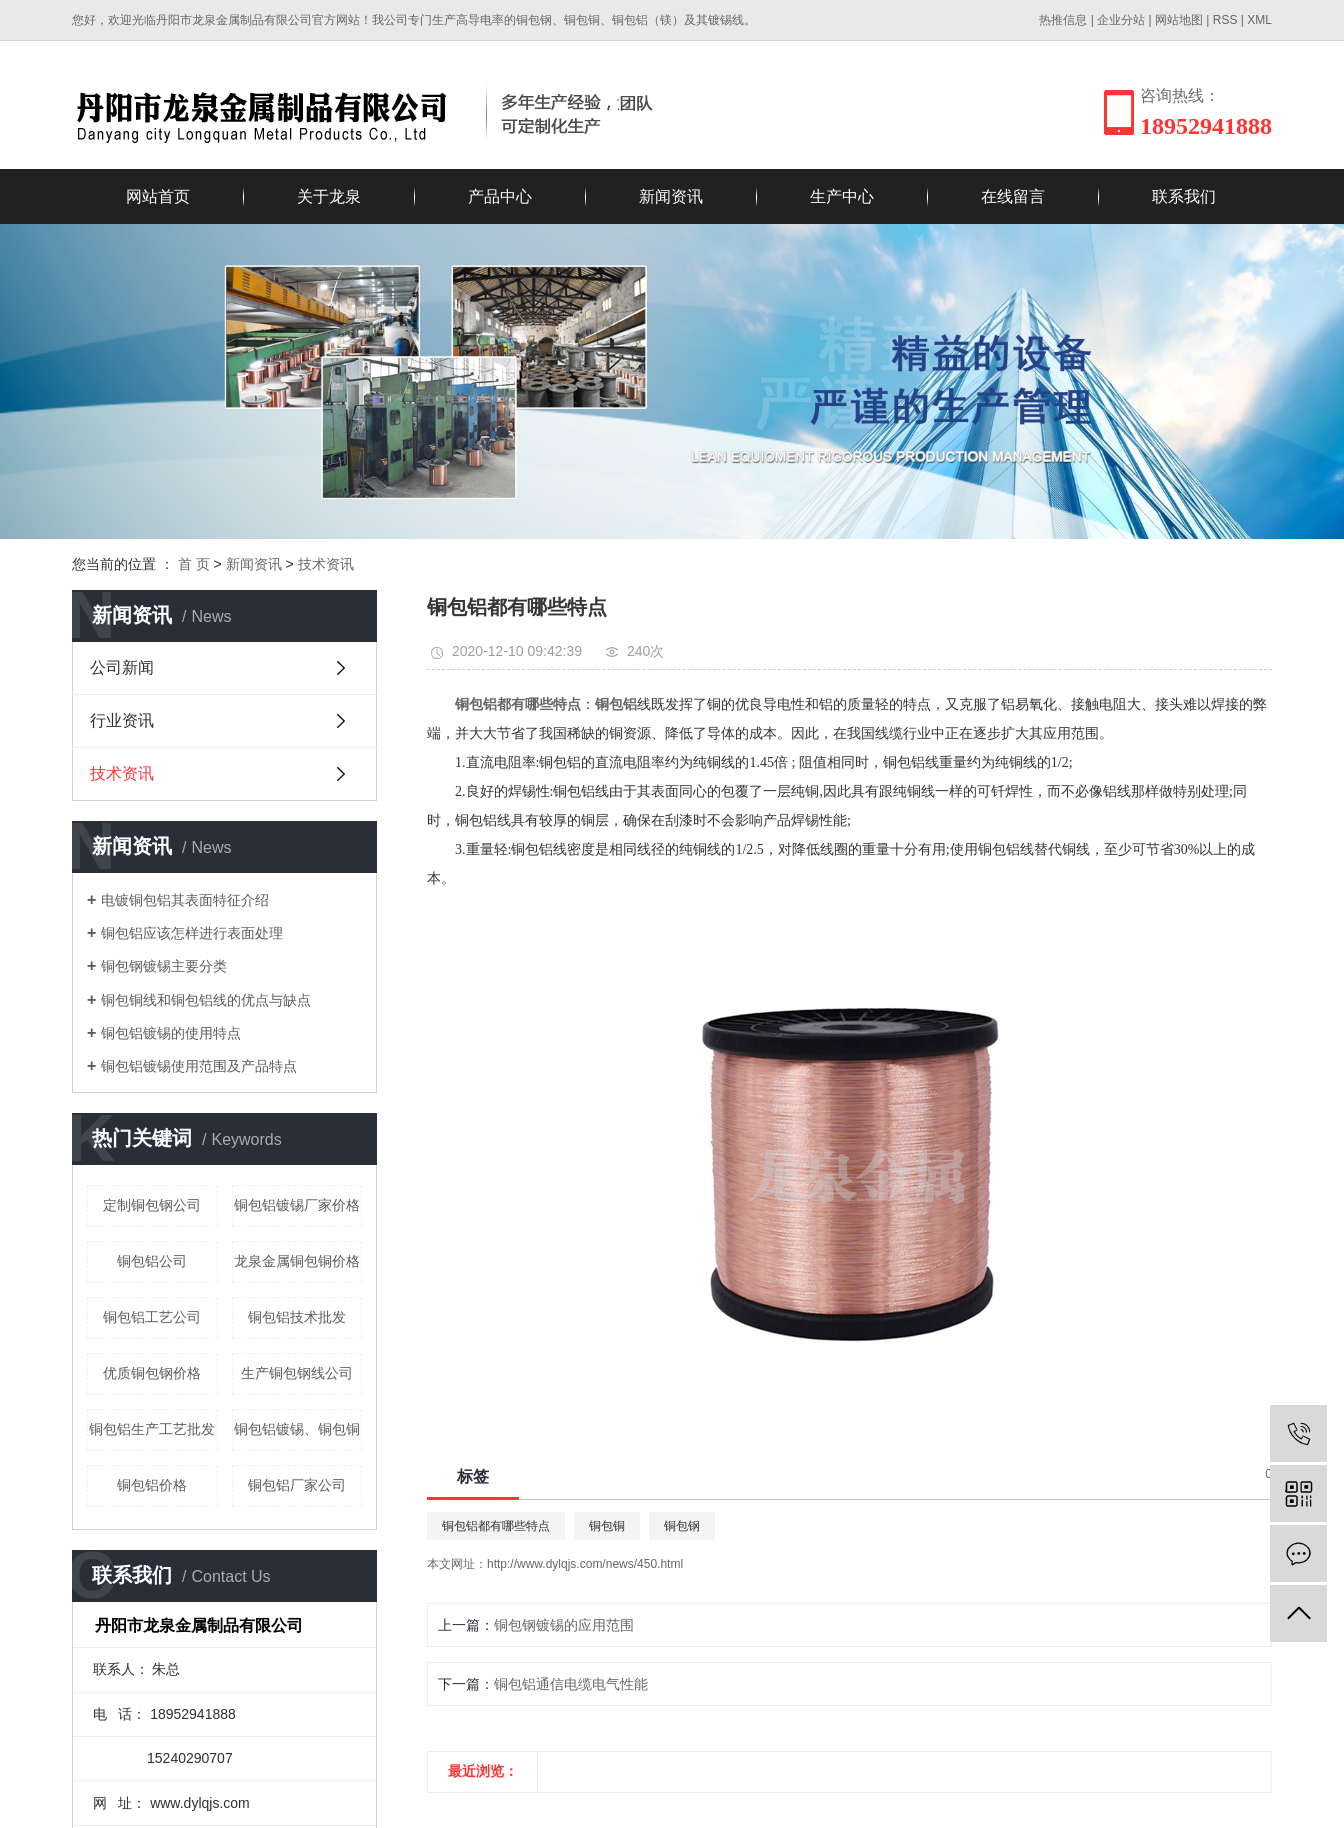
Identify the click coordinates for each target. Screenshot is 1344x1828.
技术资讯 (326, 564)
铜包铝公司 (152, 1261)
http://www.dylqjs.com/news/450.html (585, 1564)
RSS (1225, 20)
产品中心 (500, 196)
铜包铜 (607, 1526)
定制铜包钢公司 (152, 1205)
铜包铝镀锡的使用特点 (171, 1033)
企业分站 (1121, 20)
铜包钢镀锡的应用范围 (564, 1625)
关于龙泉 (329, 196)
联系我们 (1184, 196)
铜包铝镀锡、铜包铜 (297, 1429)
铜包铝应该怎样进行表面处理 (192, 933)
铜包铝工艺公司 (152, 1317)
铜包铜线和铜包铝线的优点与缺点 (206, 1000)
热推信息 (1063, 20)
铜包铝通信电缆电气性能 (571, 1684)
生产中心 (842, 196)
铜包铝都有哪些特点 (496, 1526)
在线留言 (1013, 196)
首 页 (194, 564)
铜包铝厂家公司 (297, 1485)
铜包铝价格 (152, 1485)
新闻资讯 (671, 196)
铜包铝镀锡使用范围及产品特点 (199, 1066)
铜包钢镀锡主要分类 (164, 966)
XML (1259, 20)
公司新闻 (122, 667)
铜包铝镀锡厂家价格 (297, 1205)
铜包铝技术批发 (297, 1317)
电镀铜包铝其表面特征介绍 (185, 900)
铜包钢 (682, 1526)
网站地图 (1179, 20)
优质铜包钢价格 (152, 1373)
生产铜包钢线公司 (297, 1373)
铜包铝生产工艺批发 (152, 1429)
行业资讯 (122, 720)
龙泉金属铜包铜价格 (297, 1261)
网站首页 (158, 196)
